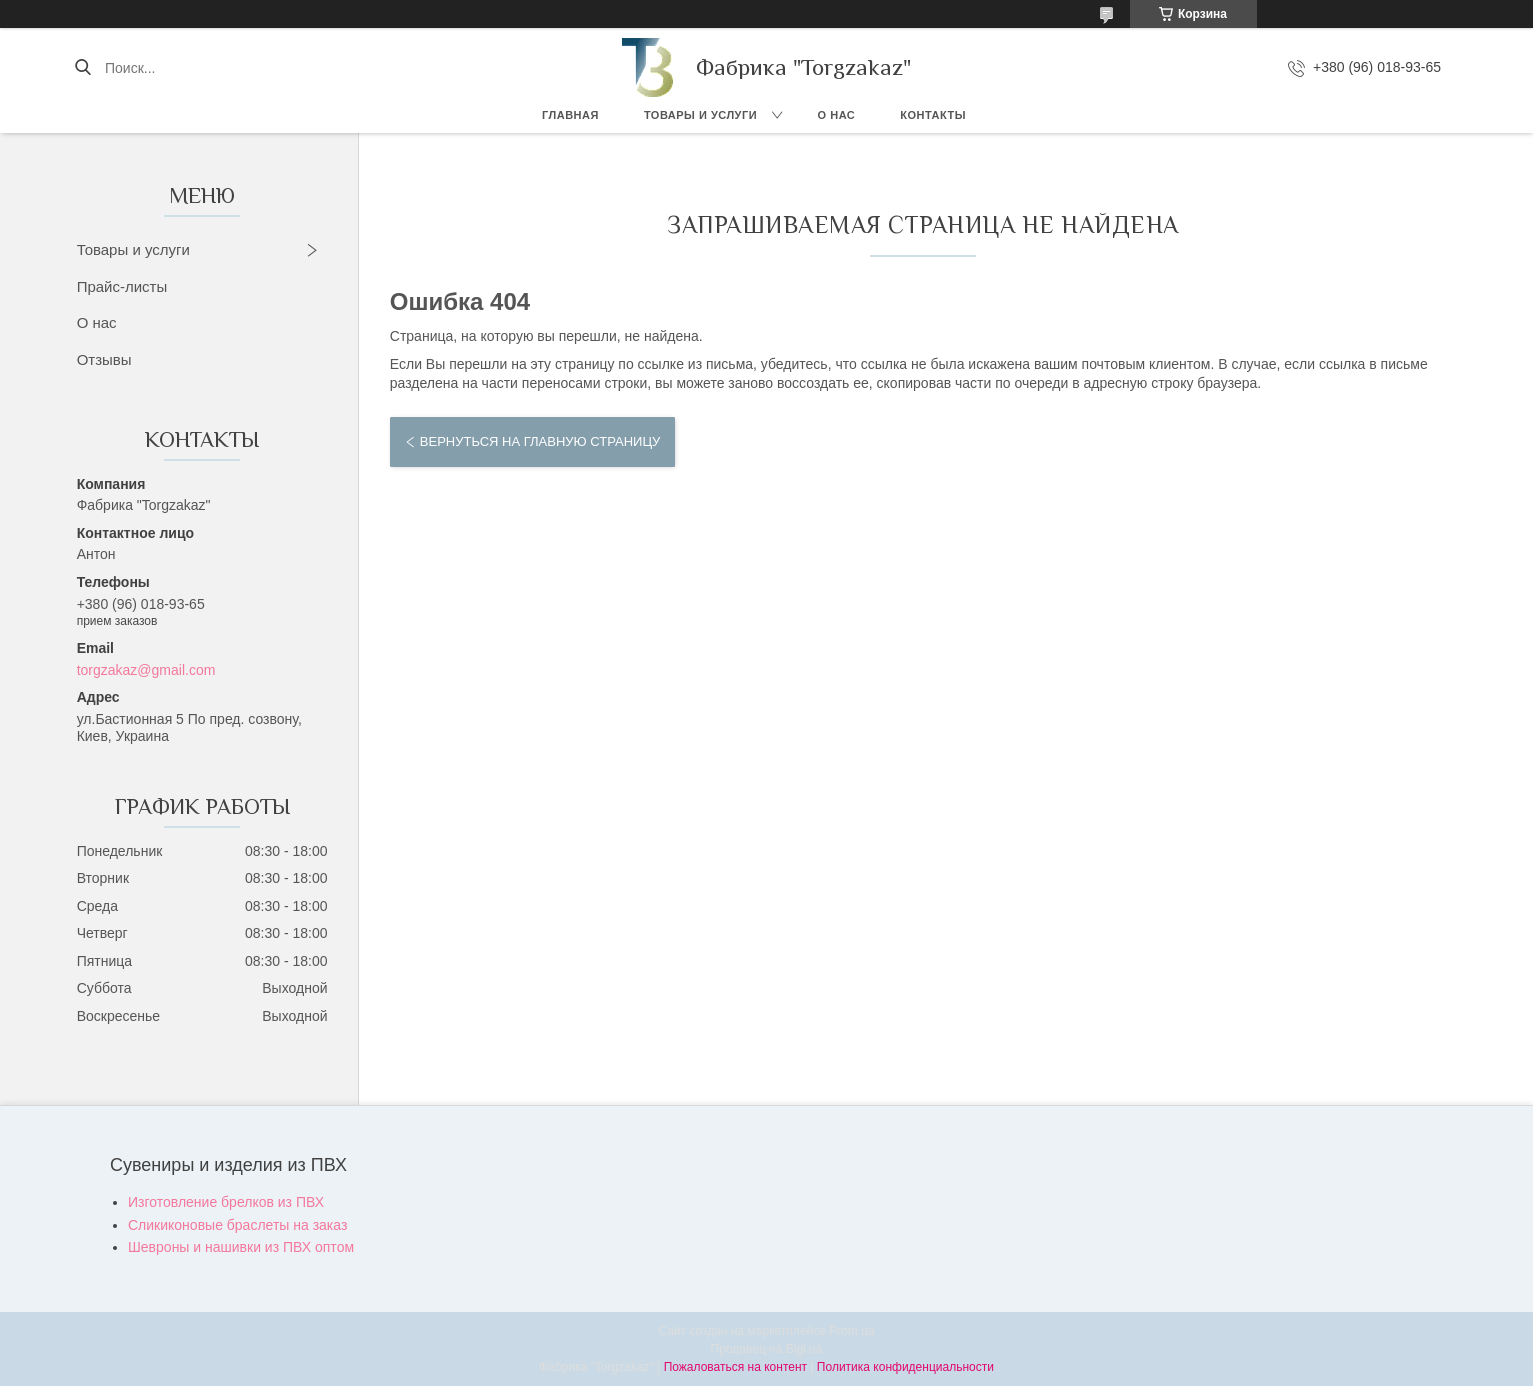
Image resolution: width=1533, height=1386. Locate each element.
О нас (837, 115)
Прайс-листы (122, 286)
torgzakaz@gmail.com (146, 670)
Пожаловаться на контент (735, 1367)
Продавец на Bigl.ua (767, 1349)
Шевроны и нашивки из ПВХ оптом (241, 1247)
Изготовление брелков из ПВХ (226, 1202)
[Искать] (82, 68)
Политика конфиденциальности (905, 1367)
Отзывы (104, 359)
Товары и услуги (700, 115)
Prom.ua (851, 1331)
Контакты (933, 115)
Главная (570, 115)
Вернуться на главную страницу (540, 441)
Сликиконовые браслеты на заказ (237, 1225)
